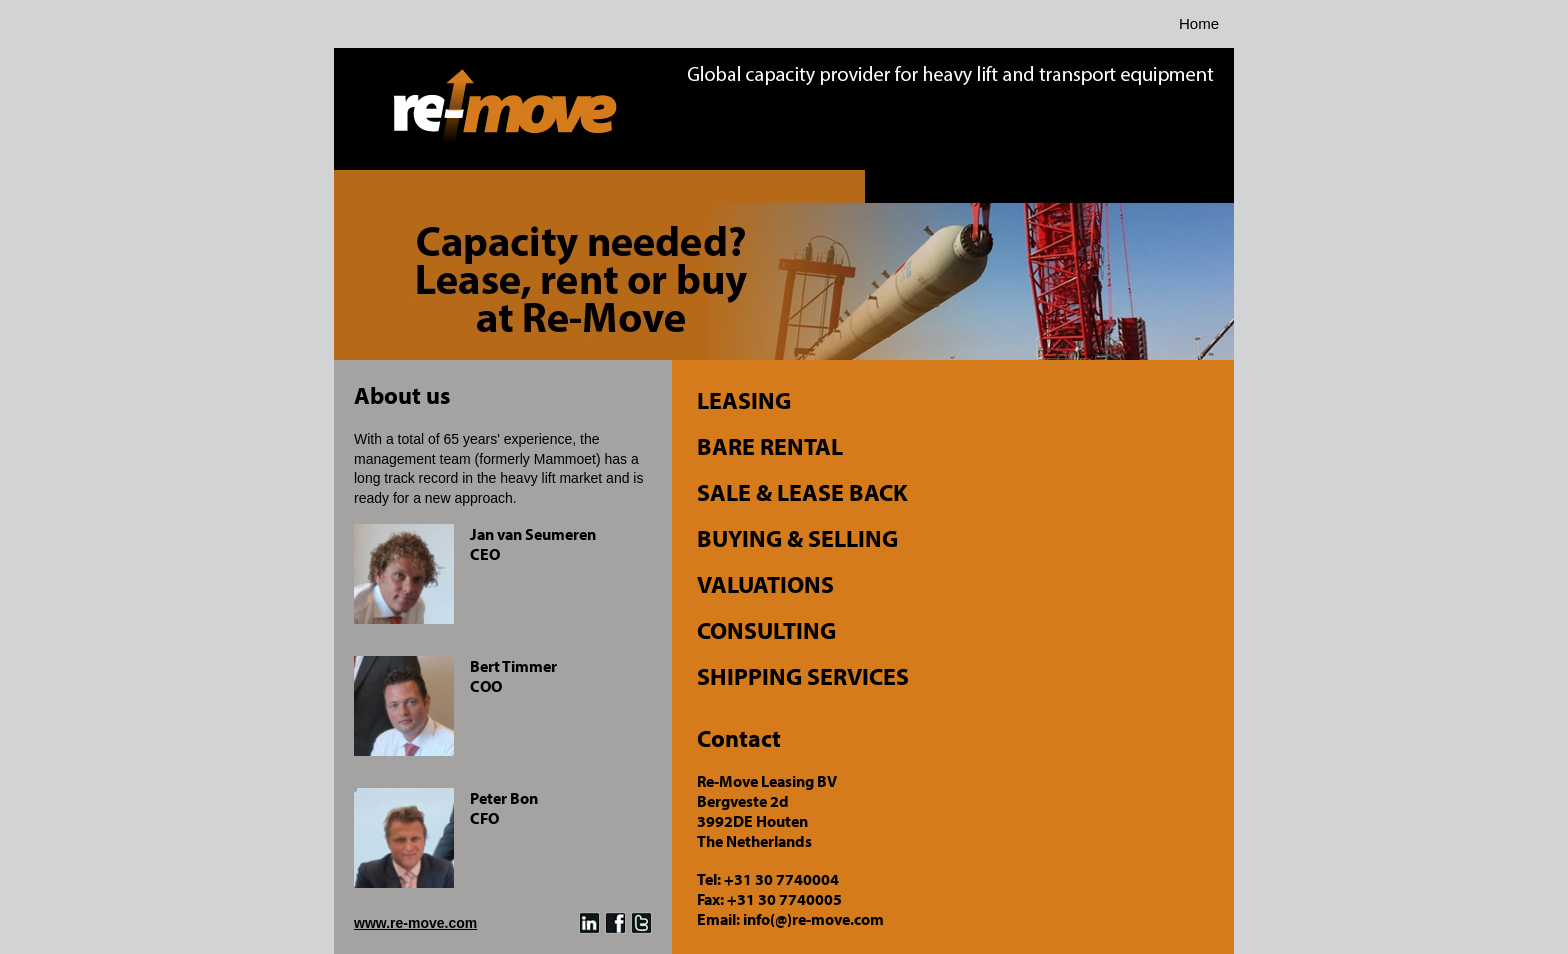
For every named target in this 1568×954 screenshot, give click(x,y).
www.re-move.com (415, 923)
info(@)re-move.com (813, 919)
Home (1199, 23)
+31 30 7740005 (784, 899)
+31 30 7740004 (781, 879)
